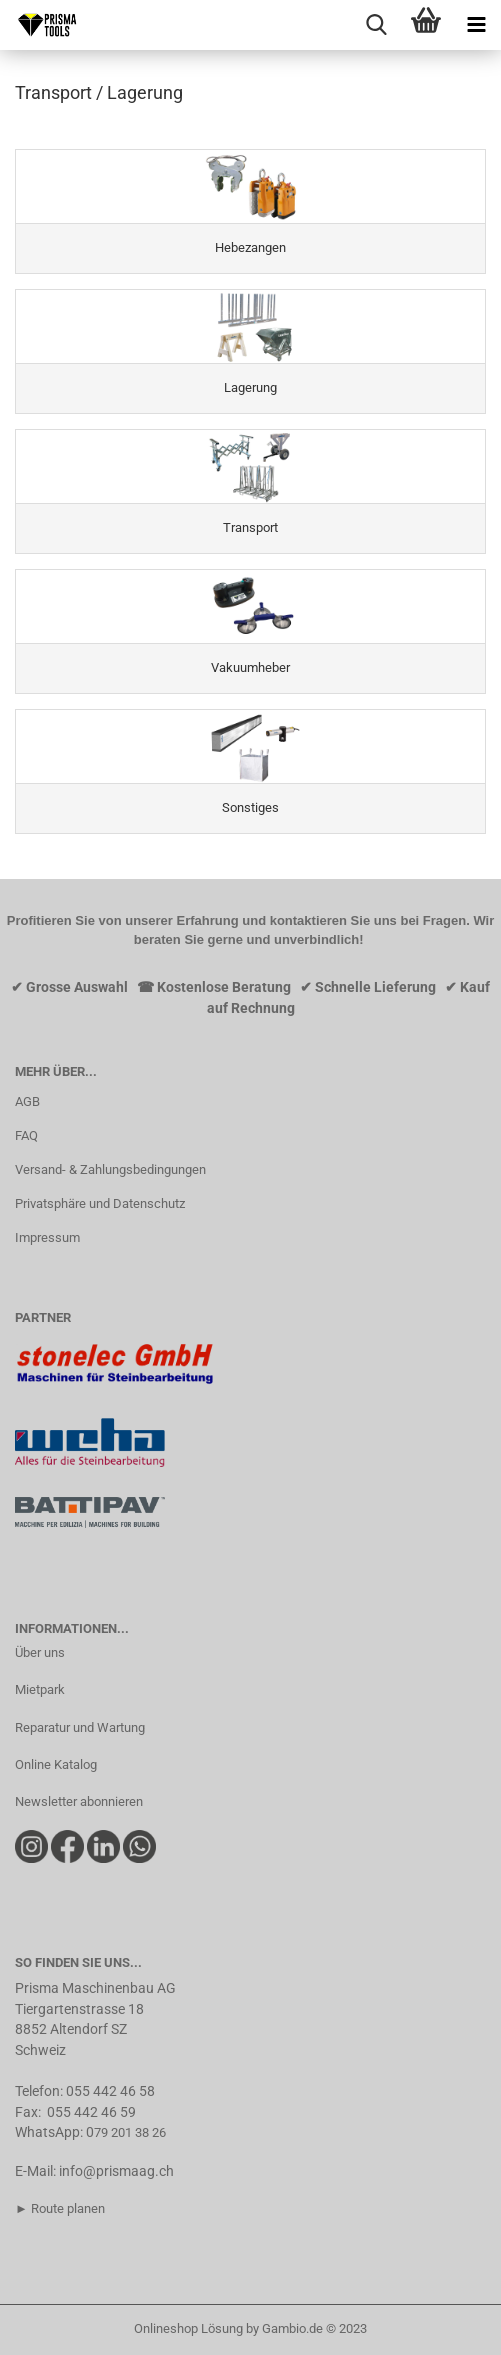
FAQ (26, 1135)
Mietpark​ (40, 1689)
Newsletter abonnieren (79, 1801)
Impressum (47, 1237)
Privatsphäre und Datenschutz (100, 1203)
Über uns (40, 1652)
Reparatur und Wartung (80, 1727)
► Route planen (60, 2208)
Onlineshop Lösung (188, 2328)
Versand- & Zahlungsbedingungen (110, 1169)
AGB (27, 1101)
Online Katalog (56, 1764)
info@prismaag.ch (116, 2171)
